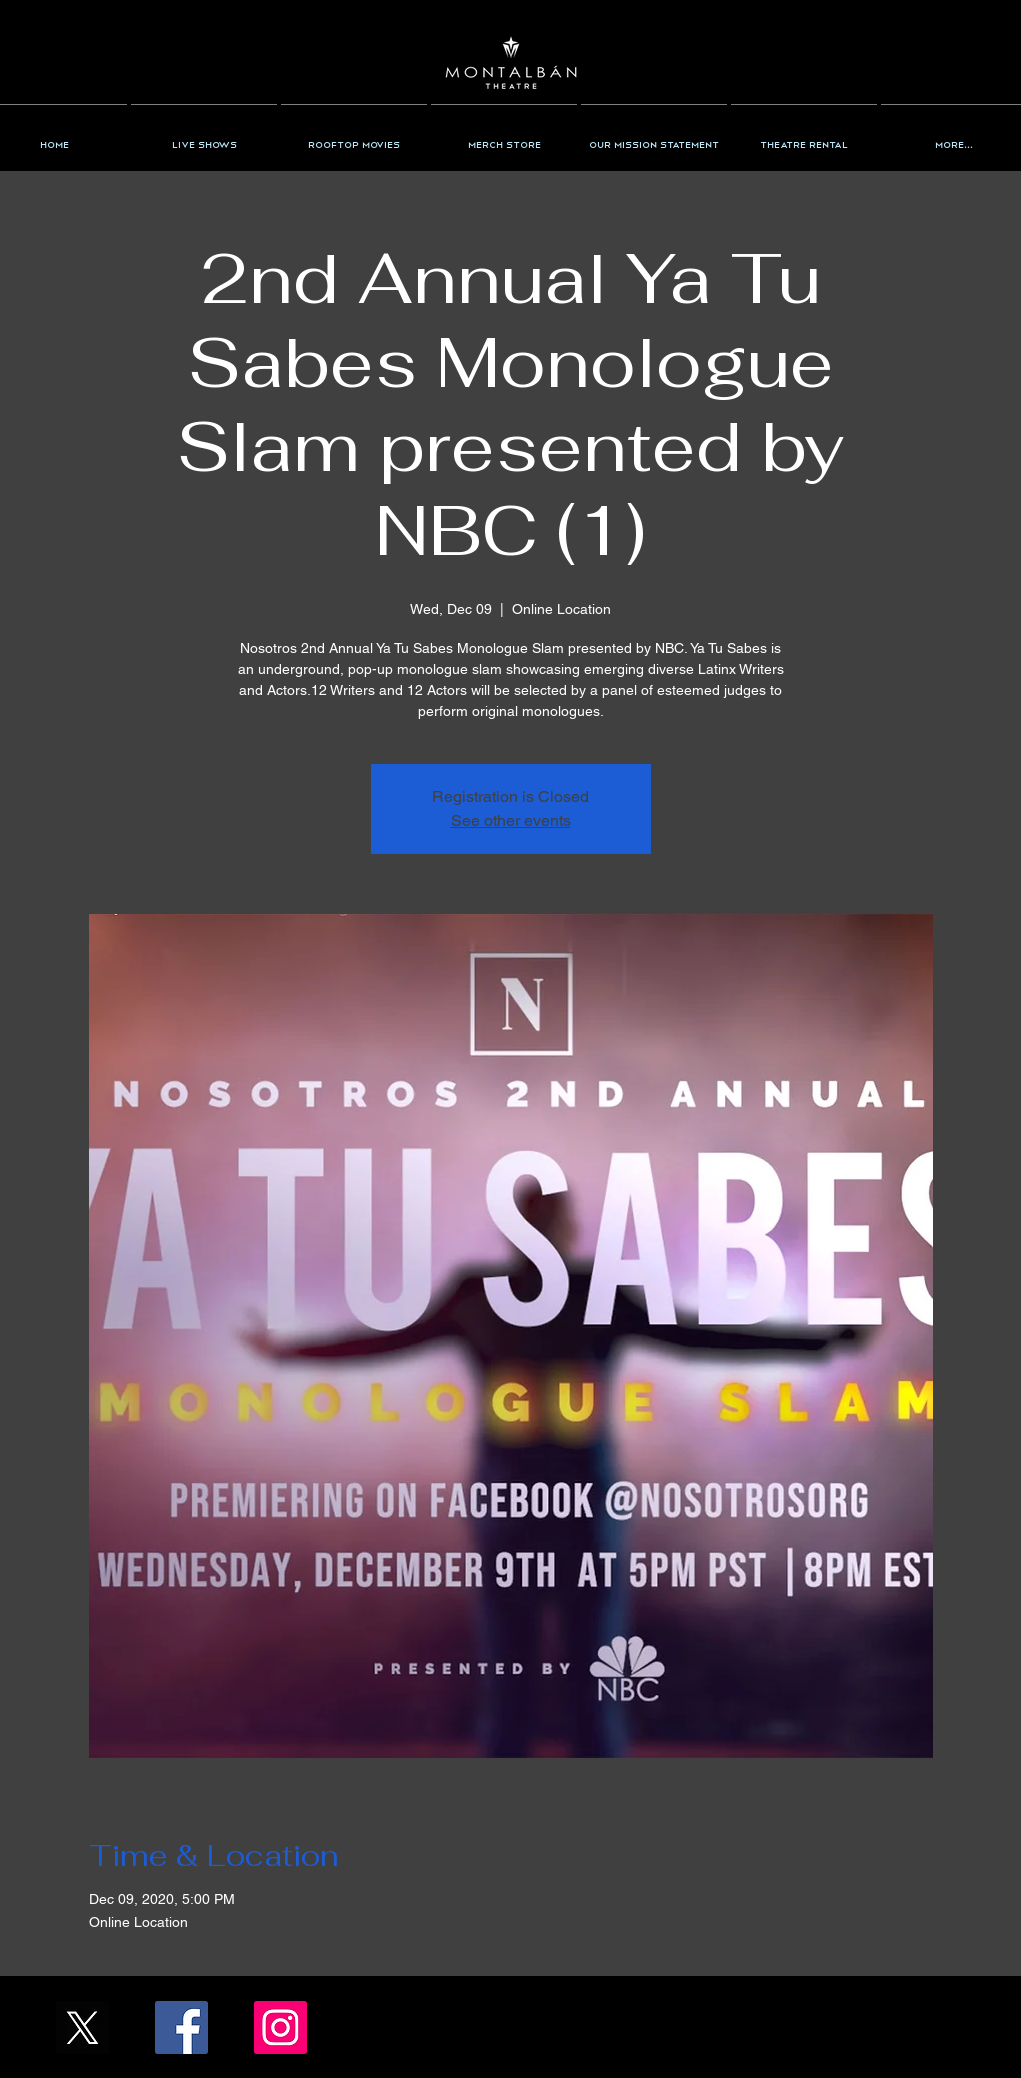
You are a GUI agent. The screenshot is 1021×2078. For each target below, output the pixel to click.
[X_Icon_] (82, 2027)
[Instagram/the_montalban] (280, 2027)
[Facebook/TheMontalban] (181, 2027)
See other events (511, 820)
